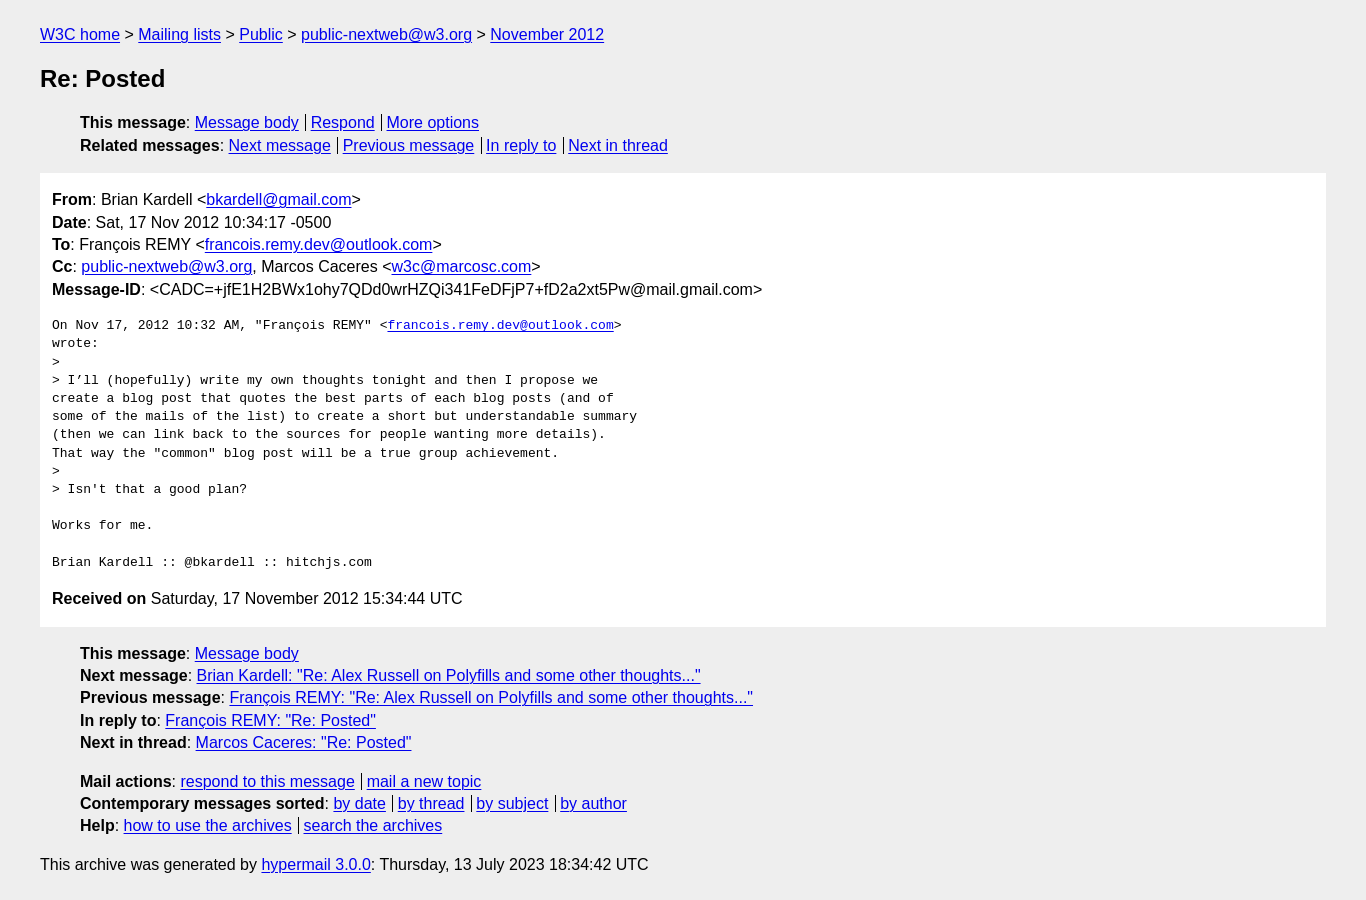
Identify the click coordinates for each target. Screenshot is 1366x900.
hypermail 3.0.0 (315, 864)
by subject (512, 803)
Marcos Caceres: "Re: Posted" (304, 742)
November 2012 (547, 34)
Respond (343, 122)
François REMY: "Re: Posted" (270, 720)
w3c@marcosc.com (462, 266)
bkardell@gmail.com (278, 199)
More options (433, 122)
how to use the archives (208, 825)
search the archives (373, 825)
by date (359, 803)
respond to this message (267, 781)
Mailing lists (179, 34)
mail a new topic (424, 781)
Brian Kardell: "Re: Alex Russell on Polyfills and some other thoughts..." (449, 675)
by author (593, 803)
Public (261, 34)
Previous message (409, 145)
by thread (431, 803)
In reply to (521, 145)
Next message (280, 145)
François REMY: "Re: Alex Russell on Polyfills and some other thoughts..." (491, 697)
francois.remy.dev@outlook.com (319, 244)
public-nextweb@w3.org (386, 34)
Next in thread (618, 145)
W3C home (80, 34)
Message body (247, 122)
